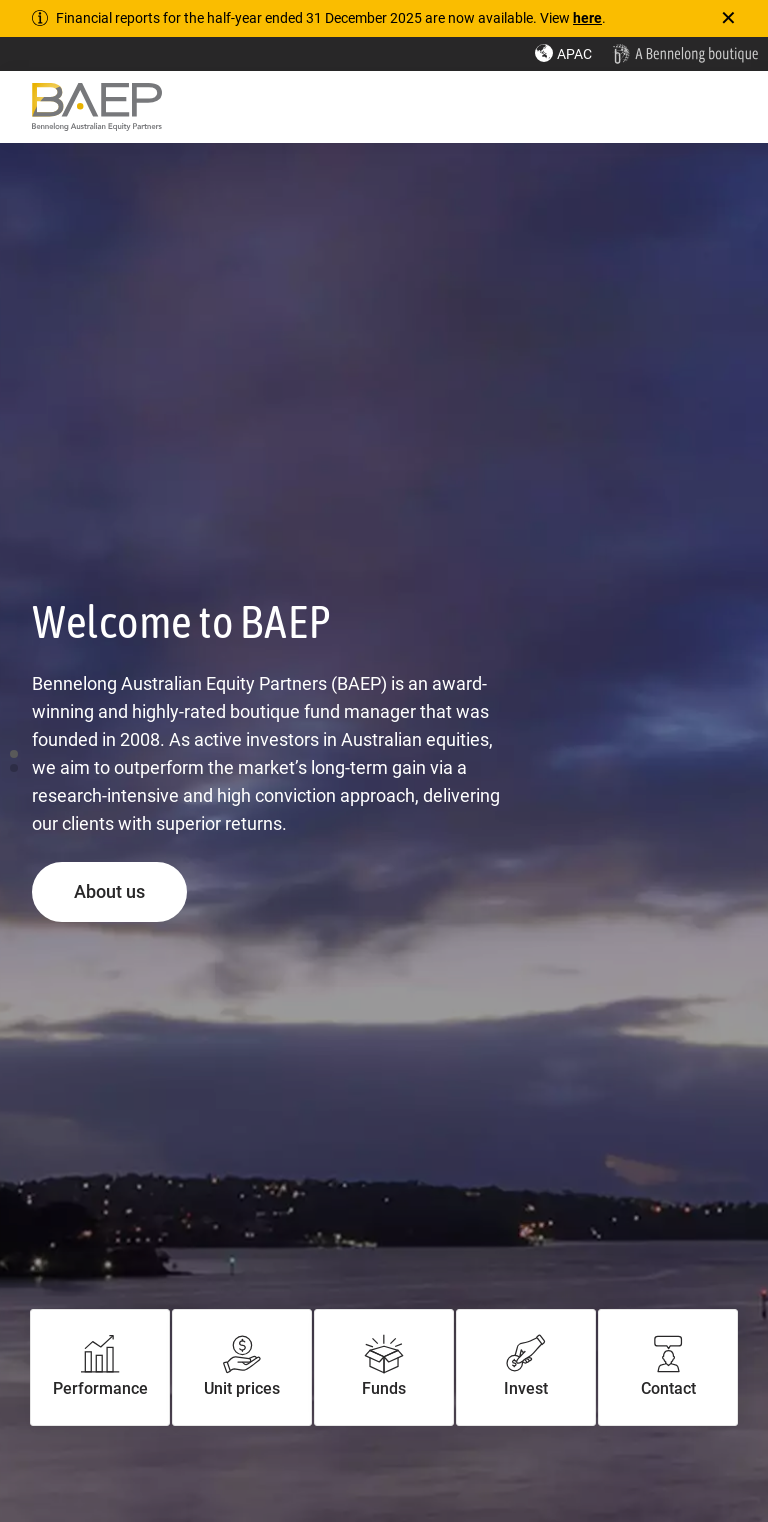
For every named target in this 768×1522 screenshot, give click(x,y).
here (587, 18)
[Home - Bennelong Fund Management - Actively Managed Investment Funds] (685, 54)
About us (130, 891)
